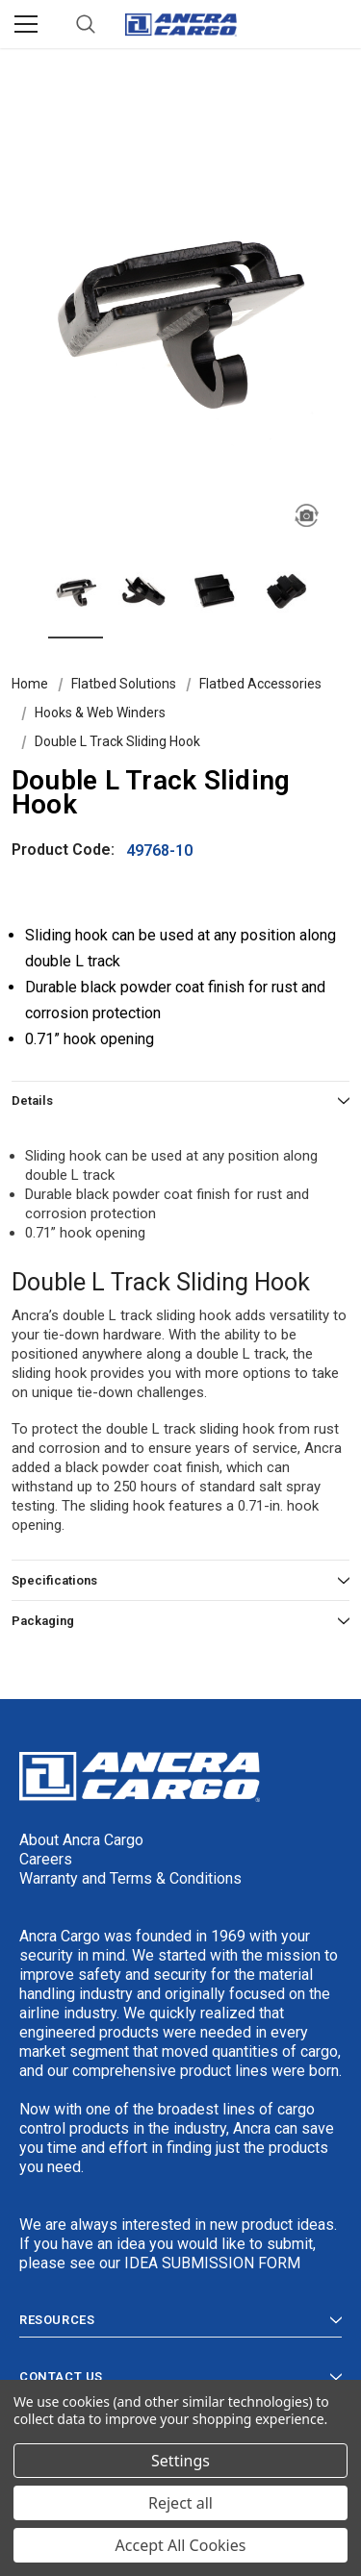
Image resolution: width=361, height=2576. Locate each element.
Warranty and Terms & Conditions (130, 1878)
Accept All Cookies (181, 2545)
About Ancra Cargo (81, 1840)
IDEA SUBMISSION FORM (212, 2263)
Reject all (180, 2502)
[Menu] (26, 24)
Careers (45, 1859)
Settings (180, 2460)
